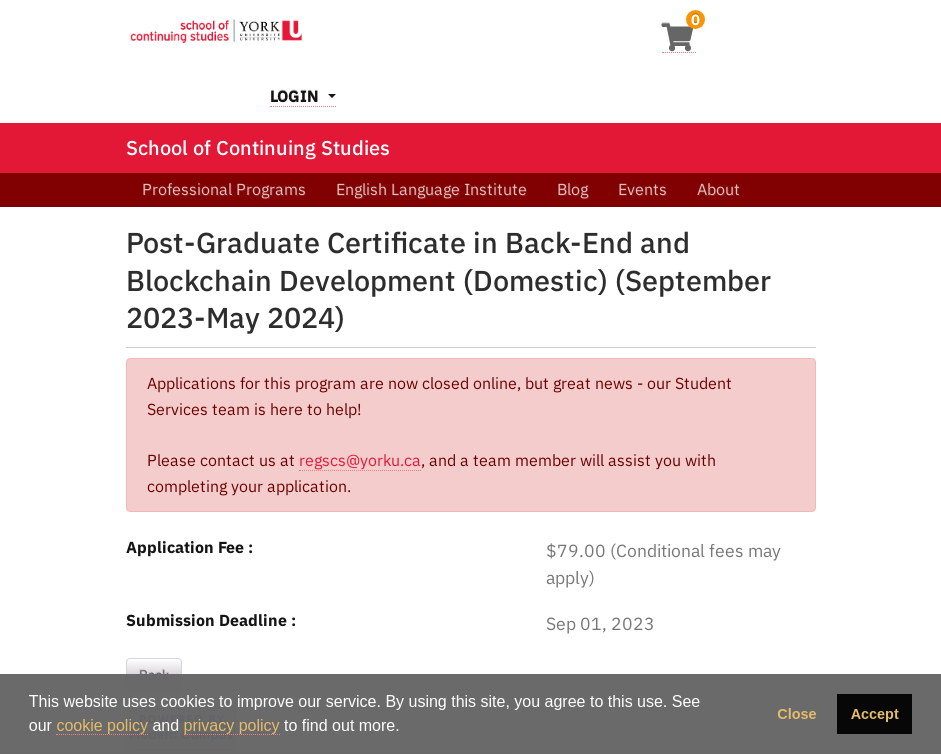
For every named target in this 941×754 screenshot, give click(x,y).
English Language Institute (431, 189)
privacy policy (232, 725)
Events (642, 189)
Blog (572, 189)
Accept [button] (875, 714)
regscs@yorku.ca (360, 460)
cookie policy (102, 725)
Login (296, 96)
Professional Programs (224, 189)
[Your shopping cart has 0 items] (679, 42)
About (718, 189)
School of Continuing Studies (258, 147)
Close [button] (796, 714)
